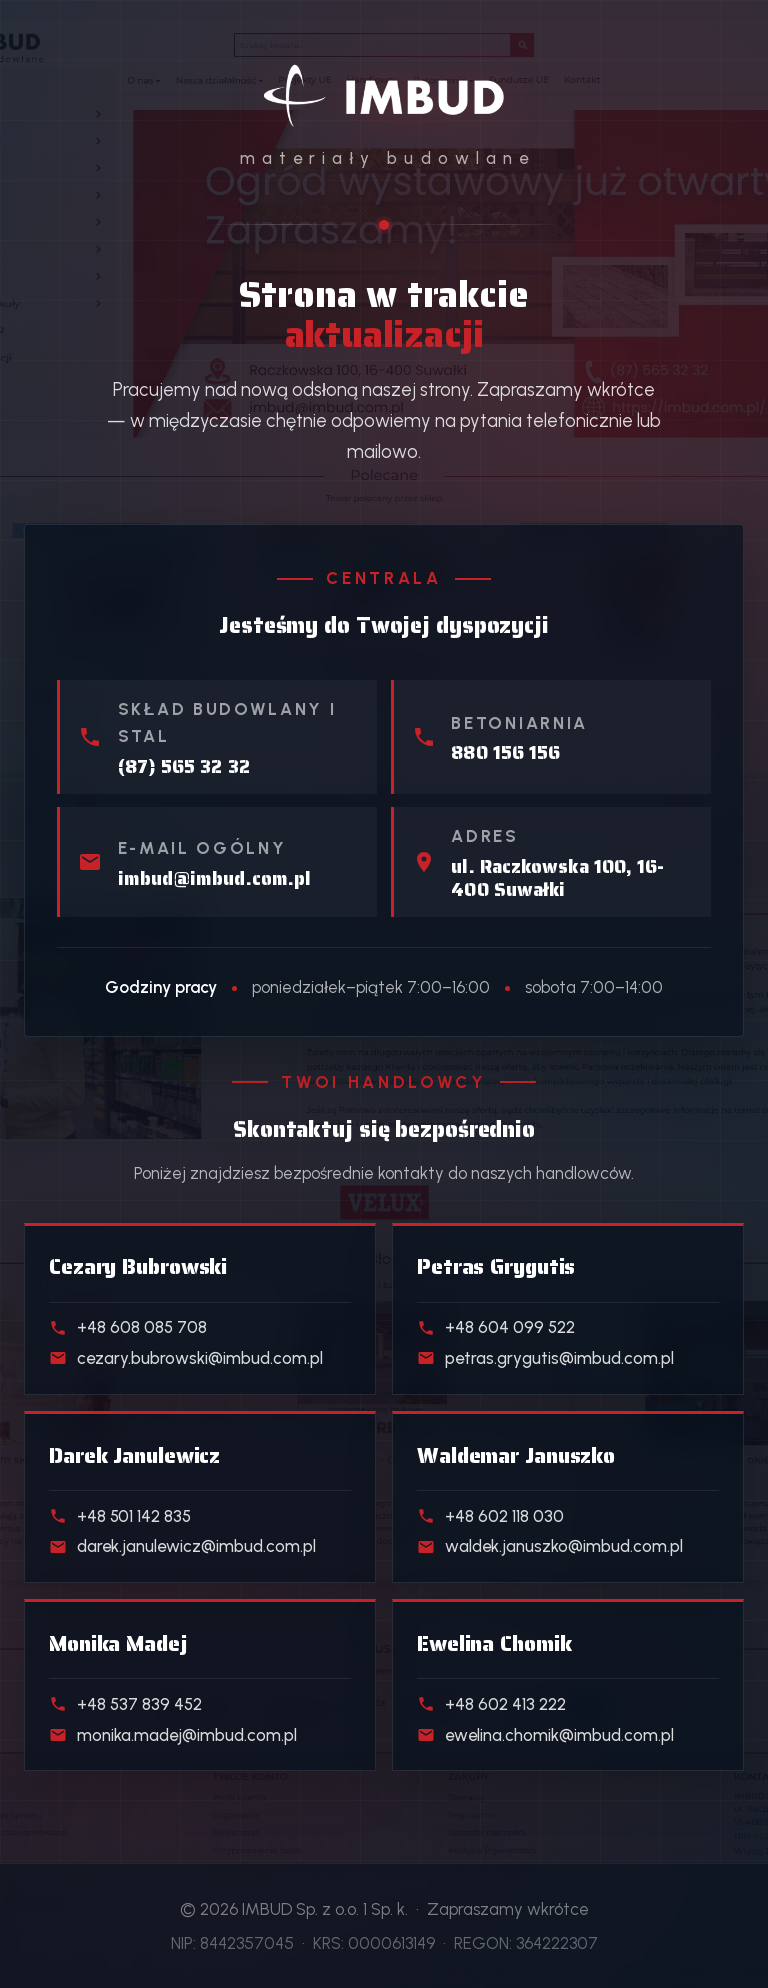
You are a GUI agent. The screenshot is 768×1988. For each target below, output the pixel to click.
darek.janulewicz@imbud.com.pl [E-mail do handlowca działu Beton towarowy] (182, 1546)
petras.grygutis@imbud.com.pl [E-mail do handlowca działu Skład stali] (545, 1358)
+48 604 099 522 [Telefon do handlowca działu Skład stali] (496, 1327)
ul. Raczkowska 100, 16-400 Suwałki (557, 878)
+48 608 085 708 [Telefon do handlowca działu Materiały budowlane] (128, 1327)
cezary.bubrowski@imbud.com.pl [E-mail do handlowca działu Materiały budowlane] (186, 1358)
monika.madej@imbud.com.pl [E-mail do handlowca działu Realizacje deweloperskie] (173, 1735)
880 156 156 (505, 752)
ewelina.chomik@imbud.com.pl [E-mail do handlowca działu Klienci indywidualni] (545, 1735)
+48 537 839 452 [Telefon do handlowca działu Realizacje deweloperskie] (125, 1704)
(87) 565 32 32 (184, 766)
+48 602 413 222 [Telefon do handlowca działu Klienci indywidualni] (491, 1704)
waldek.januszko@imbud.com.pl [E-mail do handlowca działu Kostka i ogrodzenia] (550, 1546)
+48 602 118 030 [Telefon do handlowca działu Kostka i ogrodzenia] (490, 1516)
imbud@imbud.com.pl (215, 878)
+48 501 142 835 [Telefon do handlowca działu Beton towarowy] (120, 1516)
